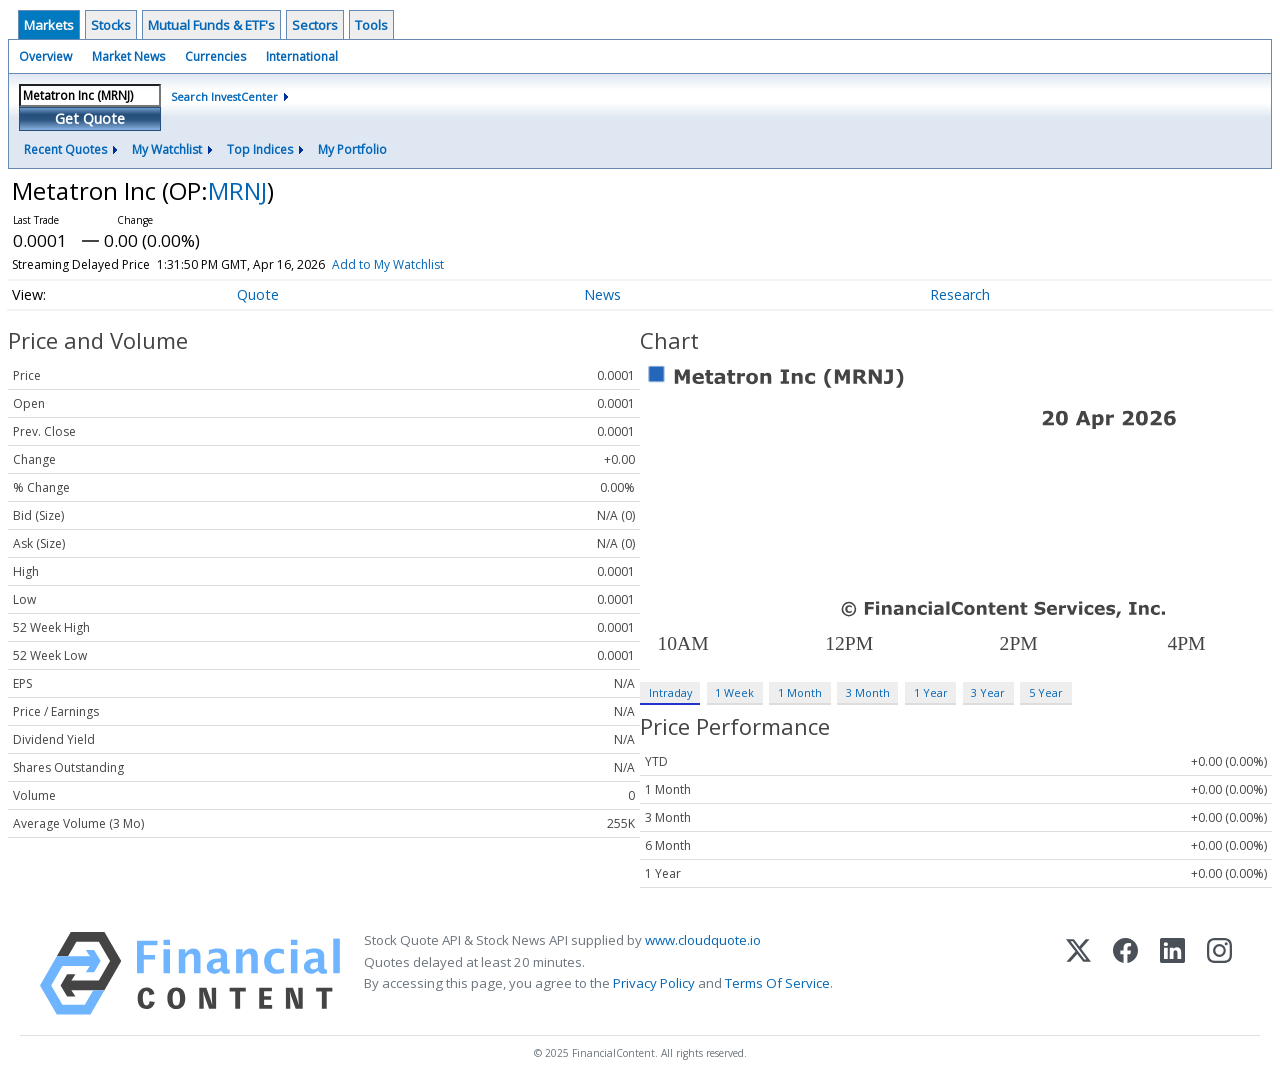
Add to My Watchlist (425, 264)
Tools (371, 25)
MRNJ (237, 190)
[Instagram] (1219, 973)
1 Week (734, 692)
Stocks (111, 25)
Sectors (315, 25)
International (302, 56)
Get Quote (90, 118)
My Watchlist (167, 149)
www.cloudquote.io (703, 940)
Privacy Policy (654, 983)
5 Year (1046, 692)
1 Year (931, 692)
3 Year (988, 692)
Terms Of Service (777, 983)
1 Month (800, 692)
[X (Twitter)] (1078, 973)
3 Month (868, 692)
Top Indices (260, 149)
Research (960, 294)
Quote (258, 294)
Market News (128, 56)
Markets (49, 25)
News (602, 294)
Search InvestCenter (224, 96)
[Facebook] (1125, 973)
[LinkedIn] (1172, 973)
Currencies (215, 56)
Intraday (670, 692)
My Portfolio (352, 149)
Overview (45, 56)
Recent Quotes (65, 149)
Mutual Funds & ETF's (211, 25)
